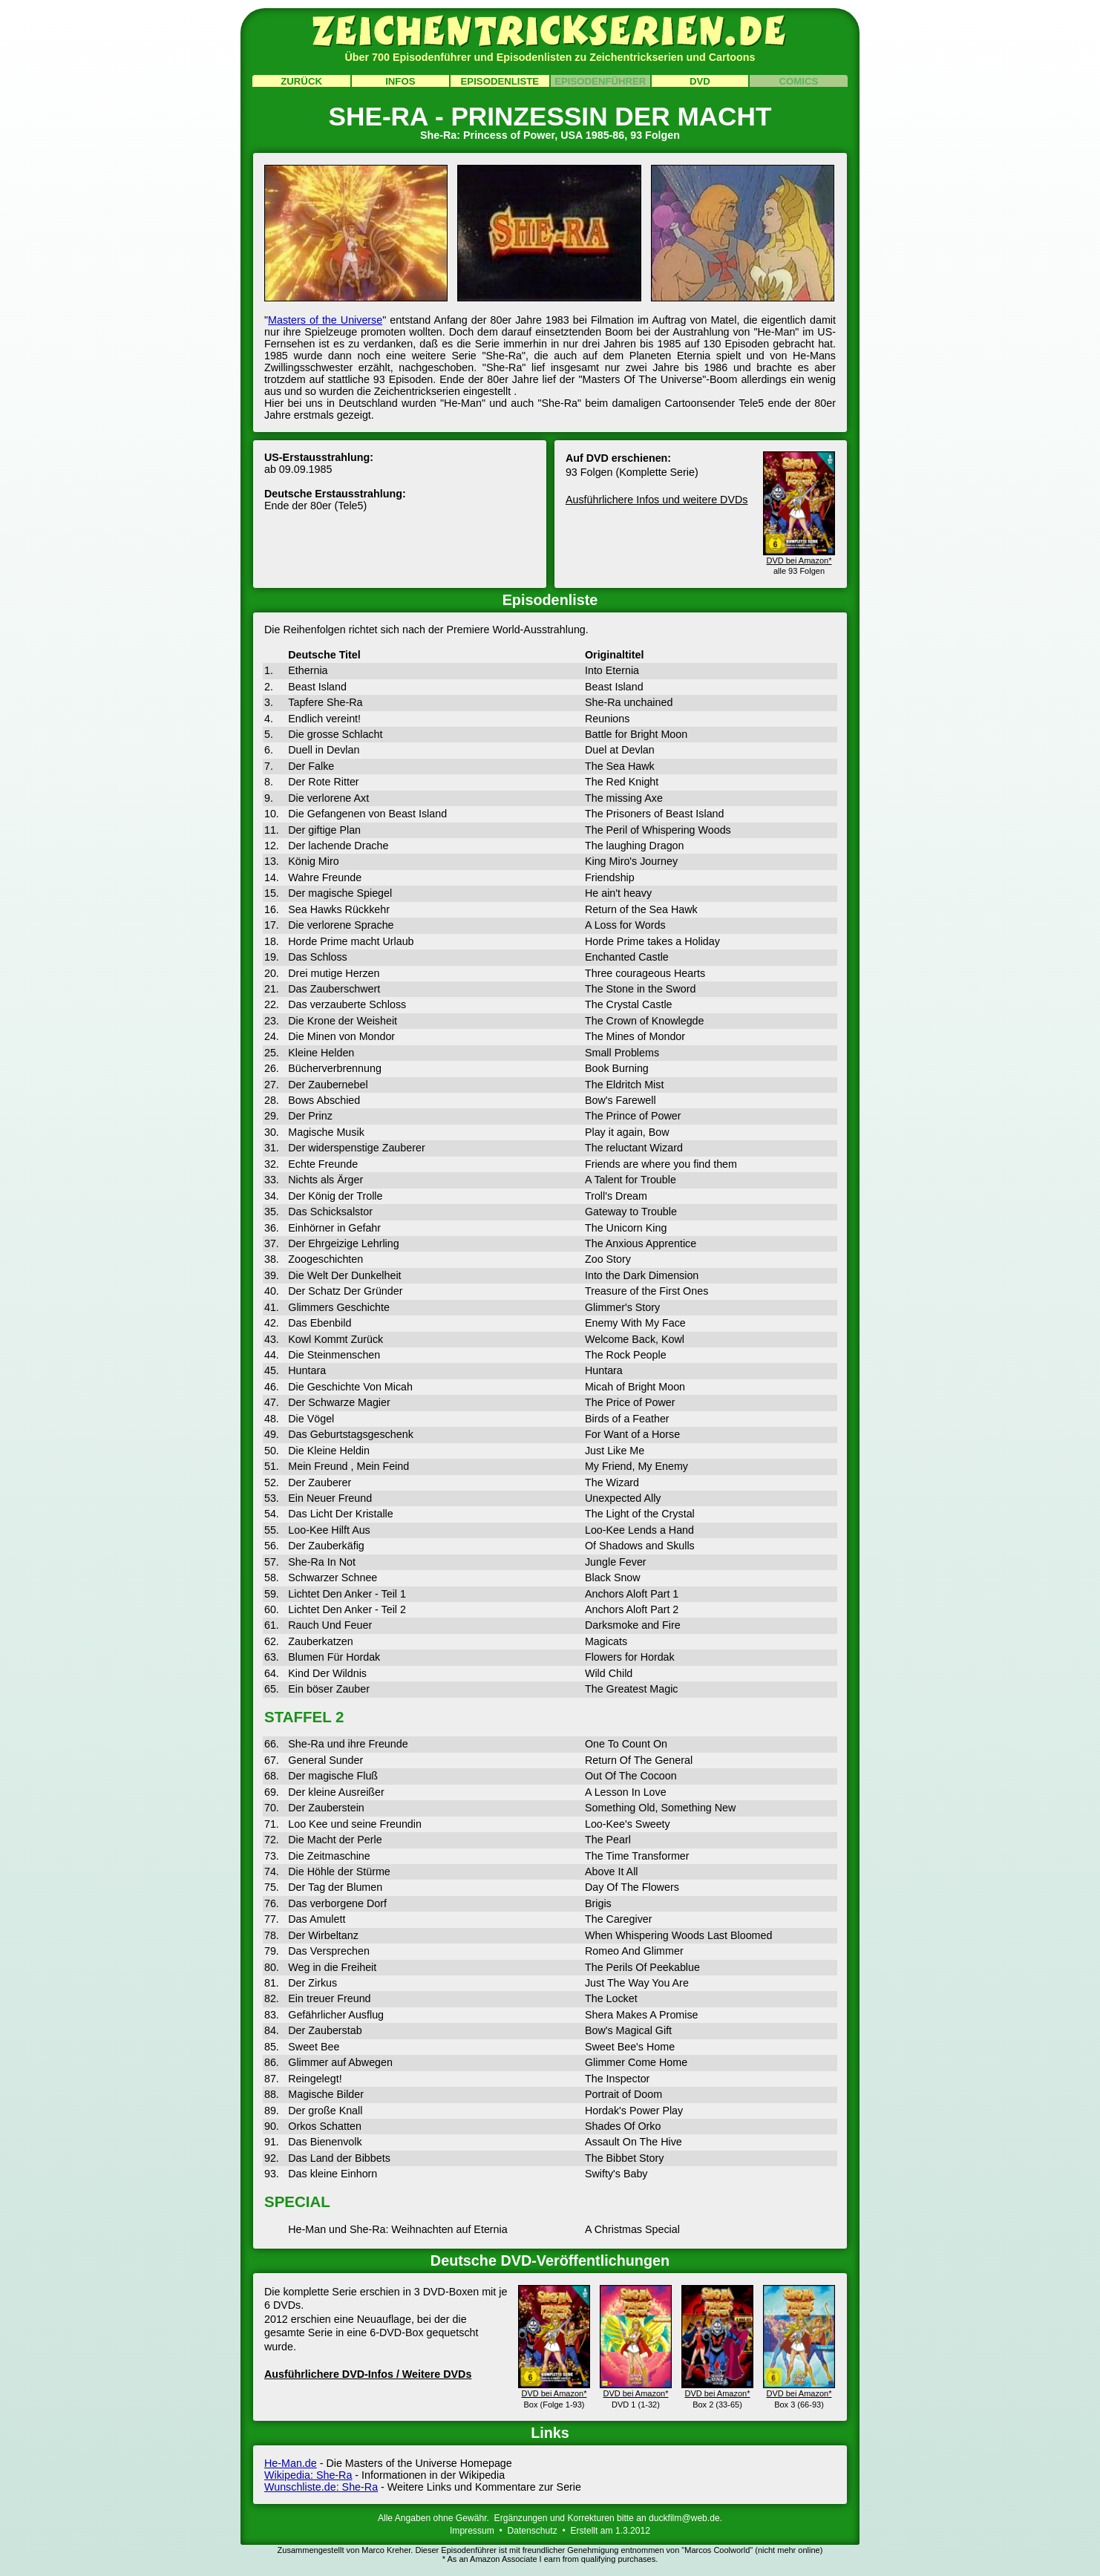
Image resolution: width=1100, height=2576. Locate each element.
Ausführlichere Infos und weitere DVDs (657, 500)
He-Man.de (290, 2463)
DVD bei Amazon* (554, 2388)
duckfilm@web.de (684, 2518)
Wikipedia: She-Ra (308, 2475)
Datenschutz (532, 2531)
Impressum (472, 2531)
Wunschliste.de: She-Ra (321, 2487)
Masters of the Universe (325, 320)
